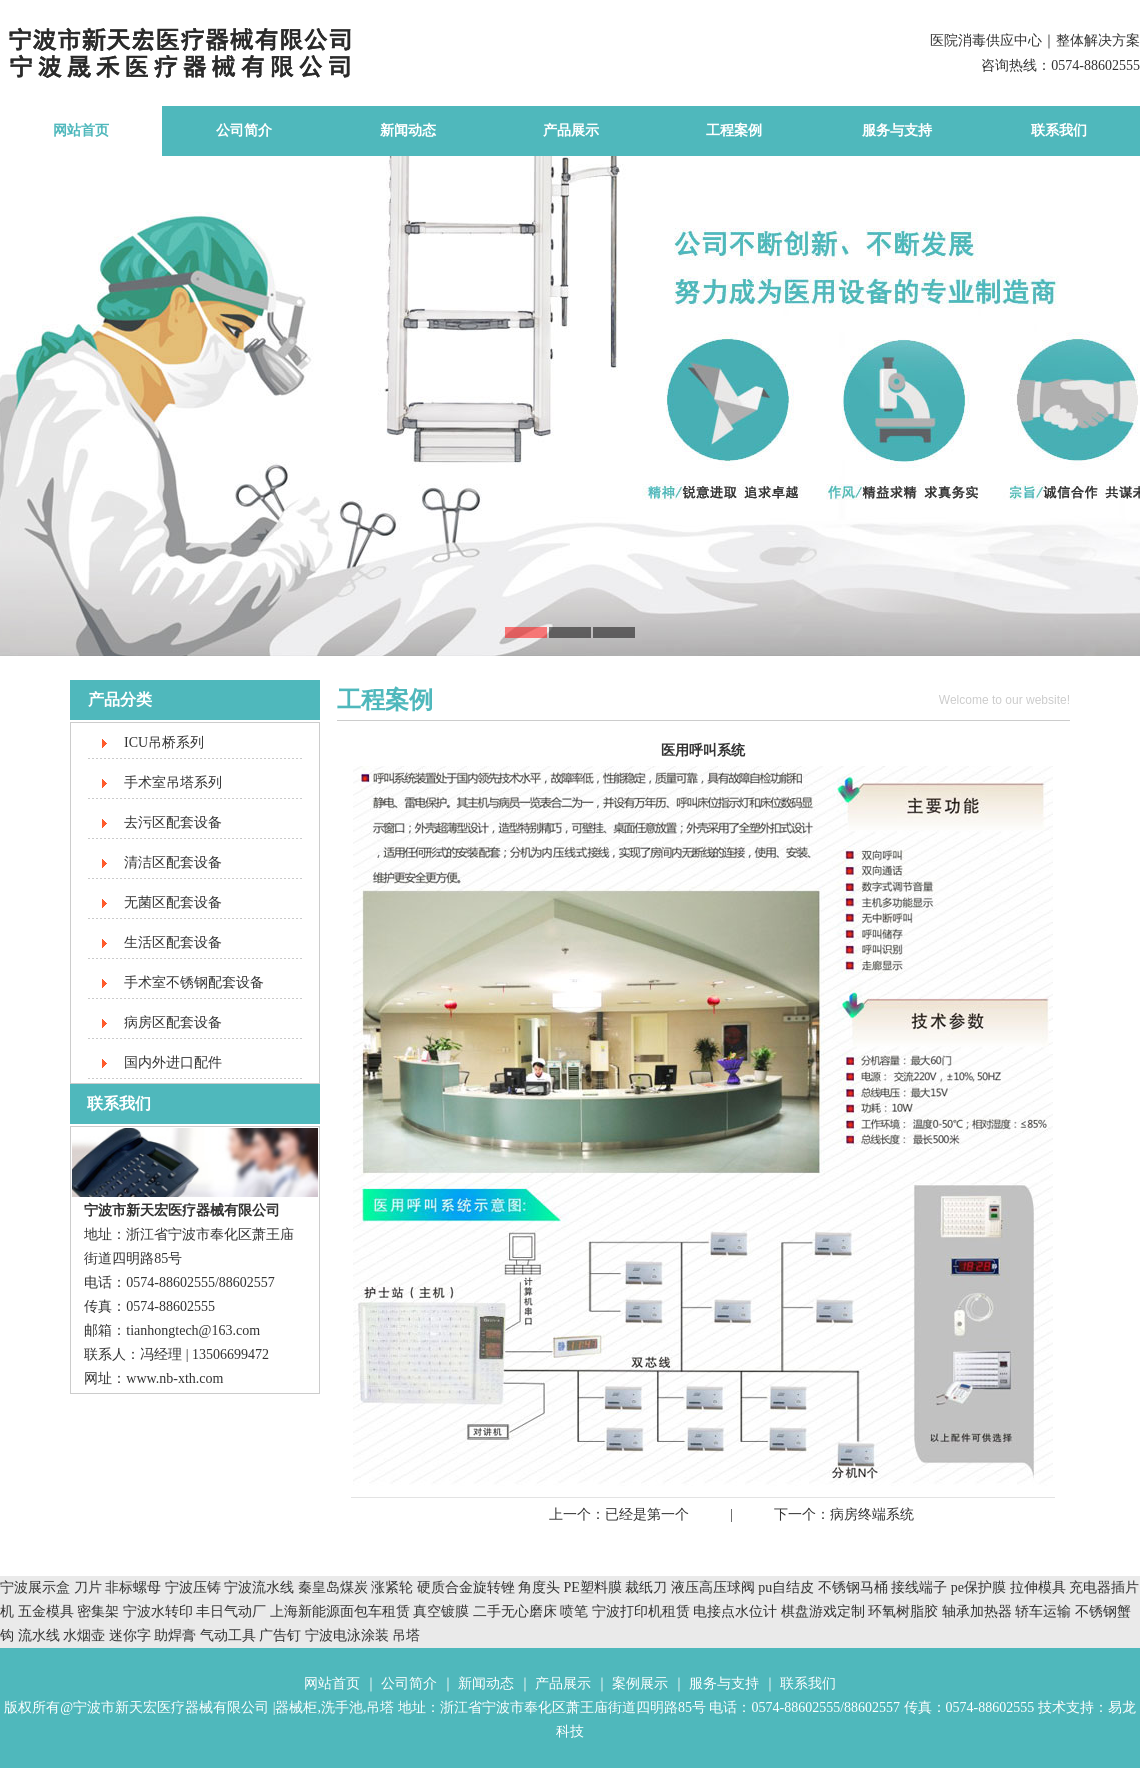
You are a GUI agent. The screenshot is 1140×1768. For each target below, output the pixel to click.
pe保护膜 (978, 1587)
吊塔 (406, 1635)
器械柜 (296, 1707)
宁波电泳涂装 (347, 1635)
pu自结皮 (786, 1587)
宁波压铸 (193, 1587)
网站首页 (81, 130)
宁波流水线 (259, 1587)
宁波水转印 (160, 1611)
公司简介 (244, 130)
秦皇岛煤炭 (333, 1587)
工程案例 (734, 130)
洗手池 (342, 1707)
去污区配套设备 (173, 822)
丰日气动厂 (233, 1611)
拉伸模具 (1038, 1587)
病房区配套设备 (173, 1022)
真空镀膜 (441, 1611)
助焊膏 (175, 1635)
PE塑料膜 (593, 1587)
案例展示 (640, 1683)
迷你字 (130, 1635)
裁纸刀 (648, 1587)
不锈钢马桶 (855, 1587)
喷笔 (574, 1611)
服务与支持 (897, 130)
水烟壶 (84, 1635)
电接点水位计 (735, 1611)
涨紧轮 (392, 1587)
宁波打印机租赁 (641, 1611)
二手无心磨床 (515, 1611)
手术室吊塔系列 (173, 782)
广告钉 (280, 1635)
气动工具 (228, 1635)
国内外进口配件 (173, 1062)
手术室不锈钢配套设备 (194, 982)
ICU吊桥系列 (164, 742)
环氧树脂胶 (903, 1611)
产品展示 (571, 130)
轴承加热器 (977, 1611)
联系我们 (1059, 130)
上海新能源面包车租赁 (342, 1611)
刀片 (88, 1587)
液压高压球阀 (715, 1587)
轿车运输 (1043, 1611)
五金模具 (48, 1611)
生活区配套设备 (173, 942)
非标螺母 (133, 1587)
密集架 (100, 1611)
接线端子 (921, 1587)
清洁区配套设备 (173, 862)
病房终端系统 (872, 1514)
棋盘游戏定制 (823, 1611)
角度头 (539, 1587)
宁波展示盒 (35, 1587)
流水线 (39, 1635)
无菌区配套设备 (173, 902)
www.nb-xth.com (174, 1378)
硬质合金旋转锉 (466, 1587)
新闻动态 (408, 130)
